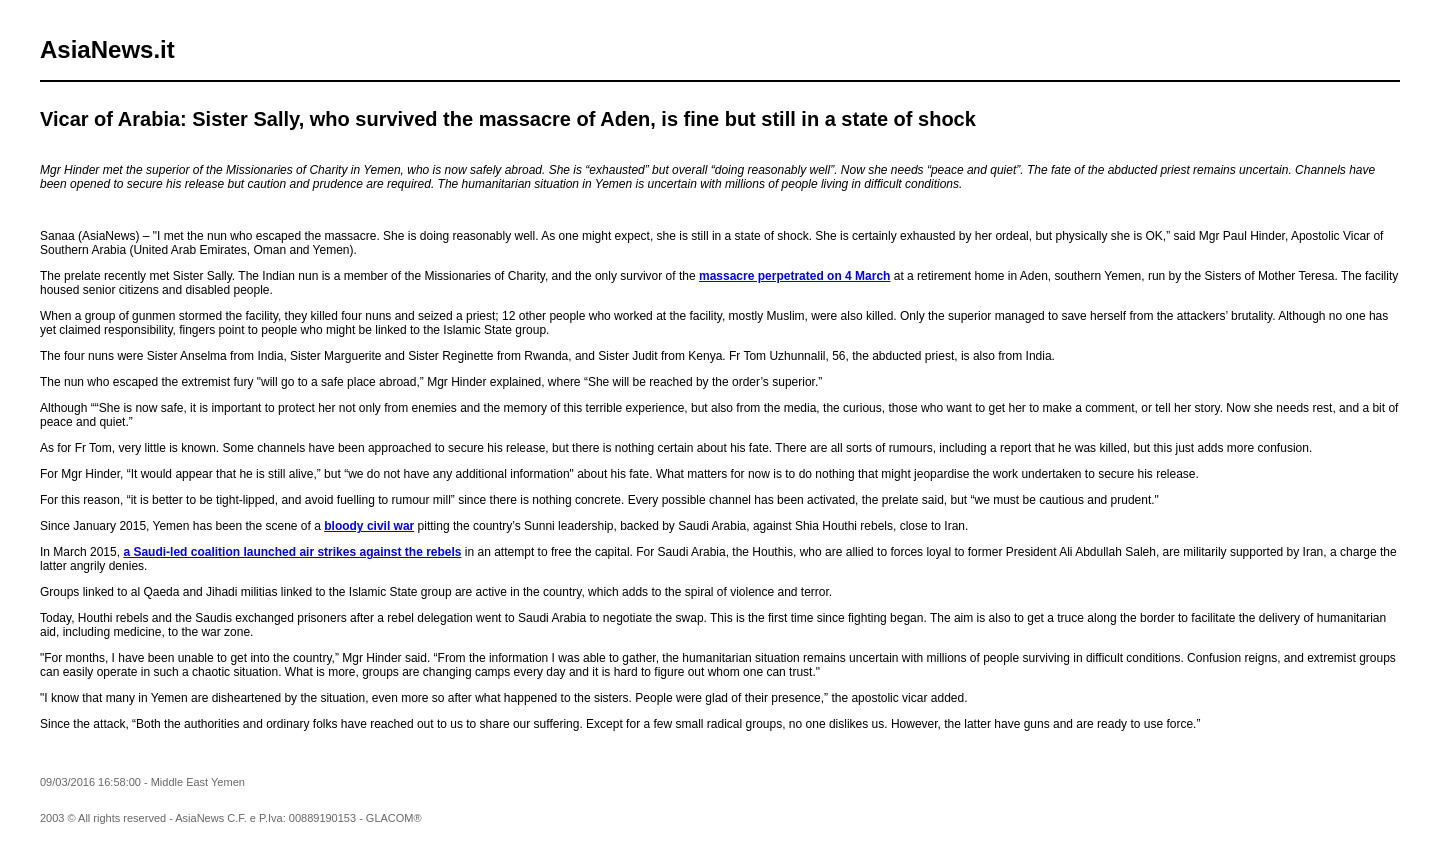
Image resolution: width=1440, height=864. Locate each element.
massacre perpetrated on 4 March (794, 276)
